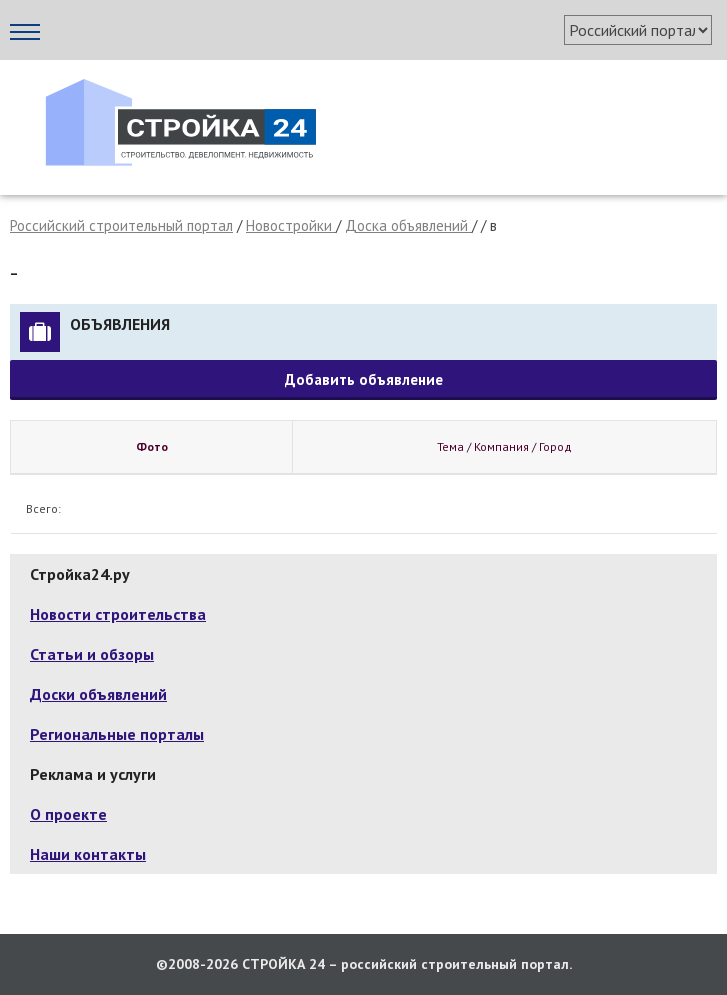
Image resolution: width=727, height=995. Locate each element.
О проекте (68, 814)
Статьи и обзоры (92, 654)
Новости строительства (118, 614)
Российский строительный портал (121, 225)
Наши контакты (88, 854)
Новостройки (291, 225)
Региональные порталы (117, 734)
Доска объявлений (408, 225)
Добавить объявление (364, 379)
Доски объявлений (98, 694)
